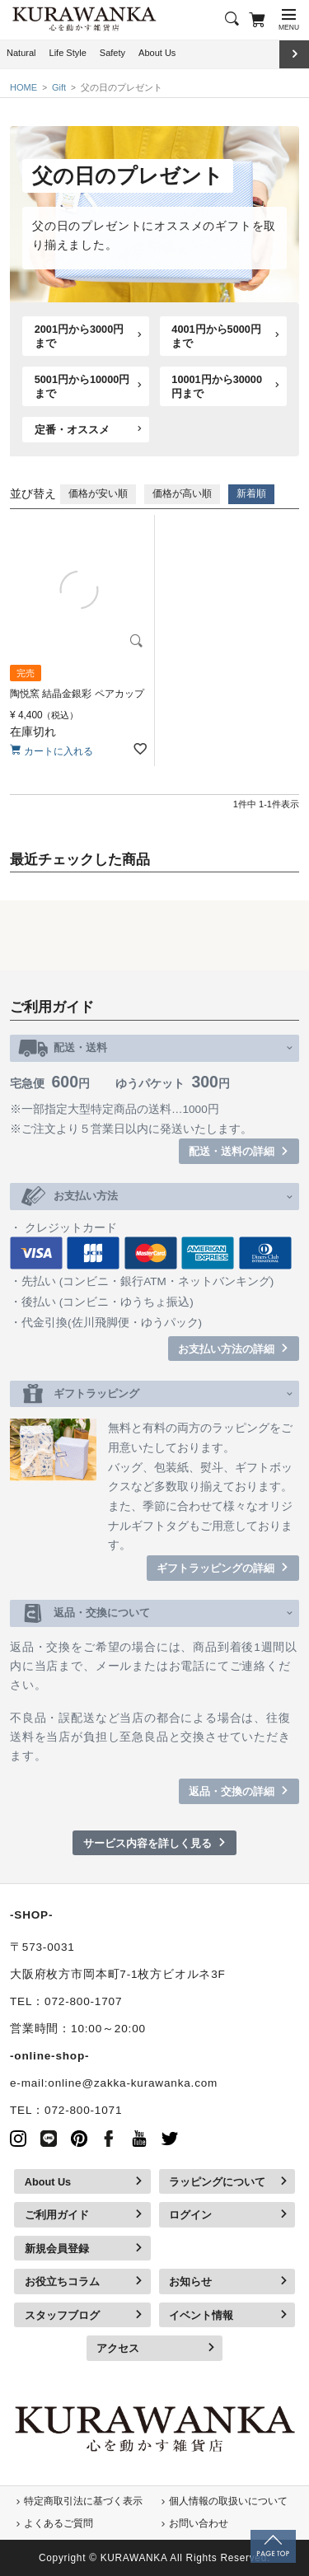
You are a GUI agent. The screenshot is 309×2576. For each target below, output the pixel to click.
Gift (59, 87)
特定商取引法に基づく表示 (83, 2501)
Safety (112, 53)
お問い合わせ (198, 2523)
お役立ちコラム (62, 2281)
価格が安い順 (98, 493)
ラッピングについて (217, 2182)
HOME (23, 87)
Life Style (68, 53)
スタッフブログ (62, 2315)
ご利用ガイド (57, 2215)
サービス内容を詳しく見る (147, 1843)
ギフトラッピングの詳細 (215, 1568)
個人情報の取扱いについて (228, 2501)
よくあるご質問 (58, 2523)
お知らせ (190, 2281)
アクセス (117, 2348)
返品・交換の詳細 (231, 1791)
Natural (21, 53)
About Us (157, 53)
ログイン (190, 2215)
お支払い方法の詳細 (226, 1349)
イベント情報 (201, 2315)
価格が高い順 (182, 493)
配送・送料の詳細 (231, 1151)
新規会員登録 (57, 2248)
